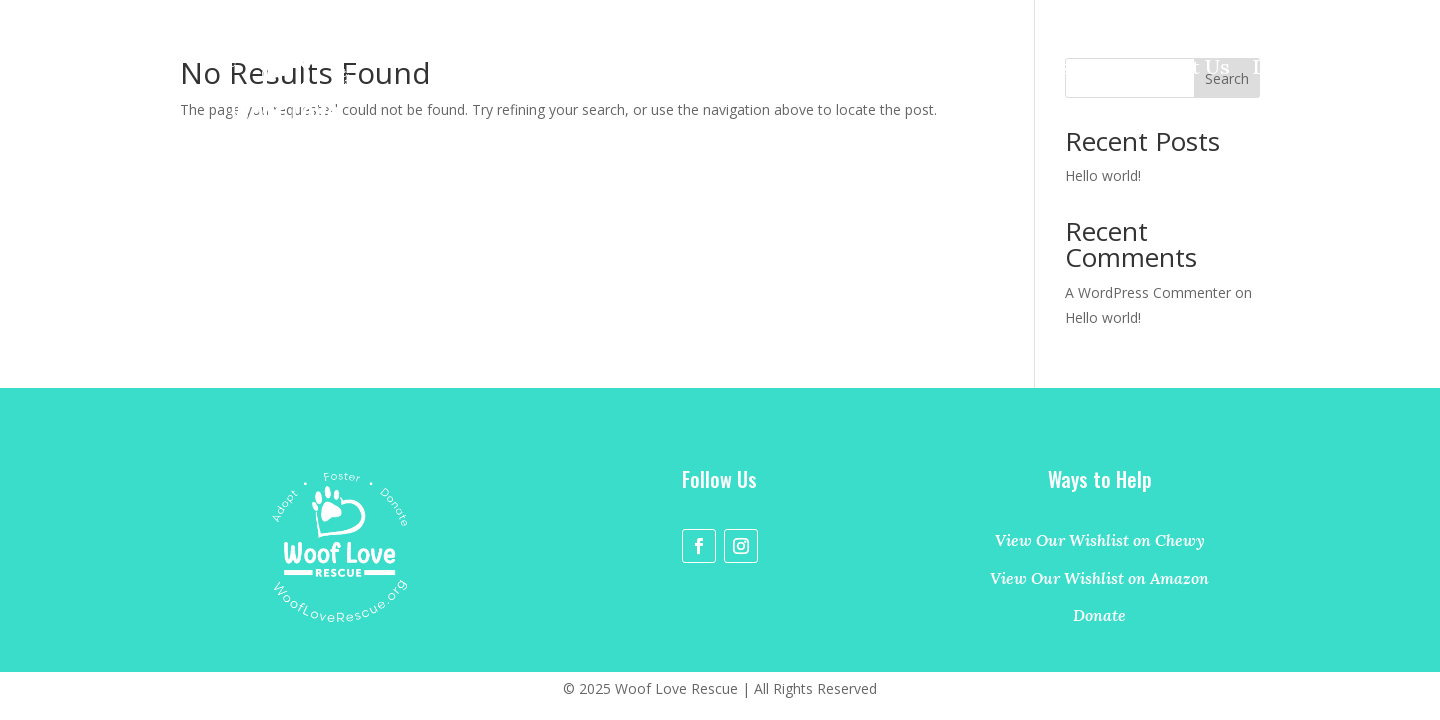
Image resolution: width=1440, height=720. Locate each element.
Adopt (986, 69)
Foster (1068, 69)
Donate (1287, 69)
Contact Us (1176, 69)
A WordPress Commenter (1148, 292)
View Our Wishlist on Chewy (1100, 540)
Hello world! (1103, 317)
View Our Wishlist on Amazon (1099, 578)
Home (906, 69)
